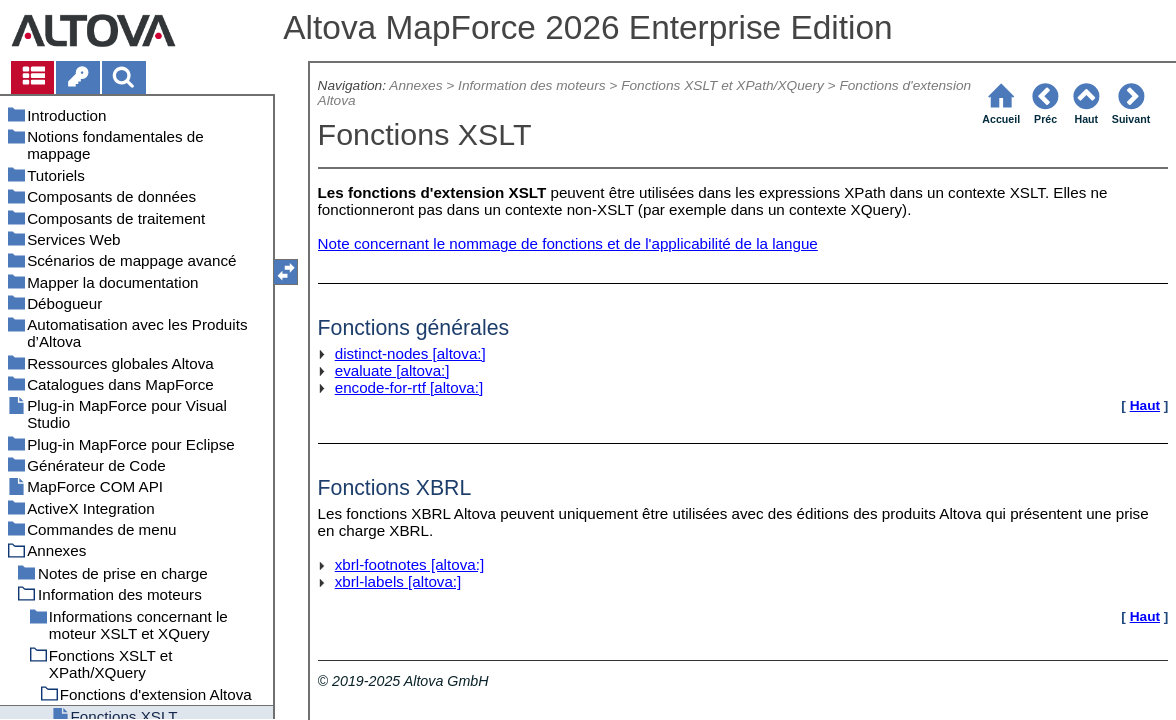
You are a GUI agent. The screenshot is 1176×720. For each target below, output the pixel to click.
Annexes (415, 85)
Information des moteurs (531, 85)
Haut (1145, 405)
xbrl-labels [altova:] (398, 581)
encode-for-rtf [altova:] (409, 387)
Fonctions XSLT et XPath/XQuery (722, 85)
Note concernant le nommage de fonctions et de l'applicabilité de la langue (568, 243)
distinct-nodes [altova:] (410, 353)
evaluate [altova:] (392, 370)
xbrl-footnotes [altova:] (409, 564)
